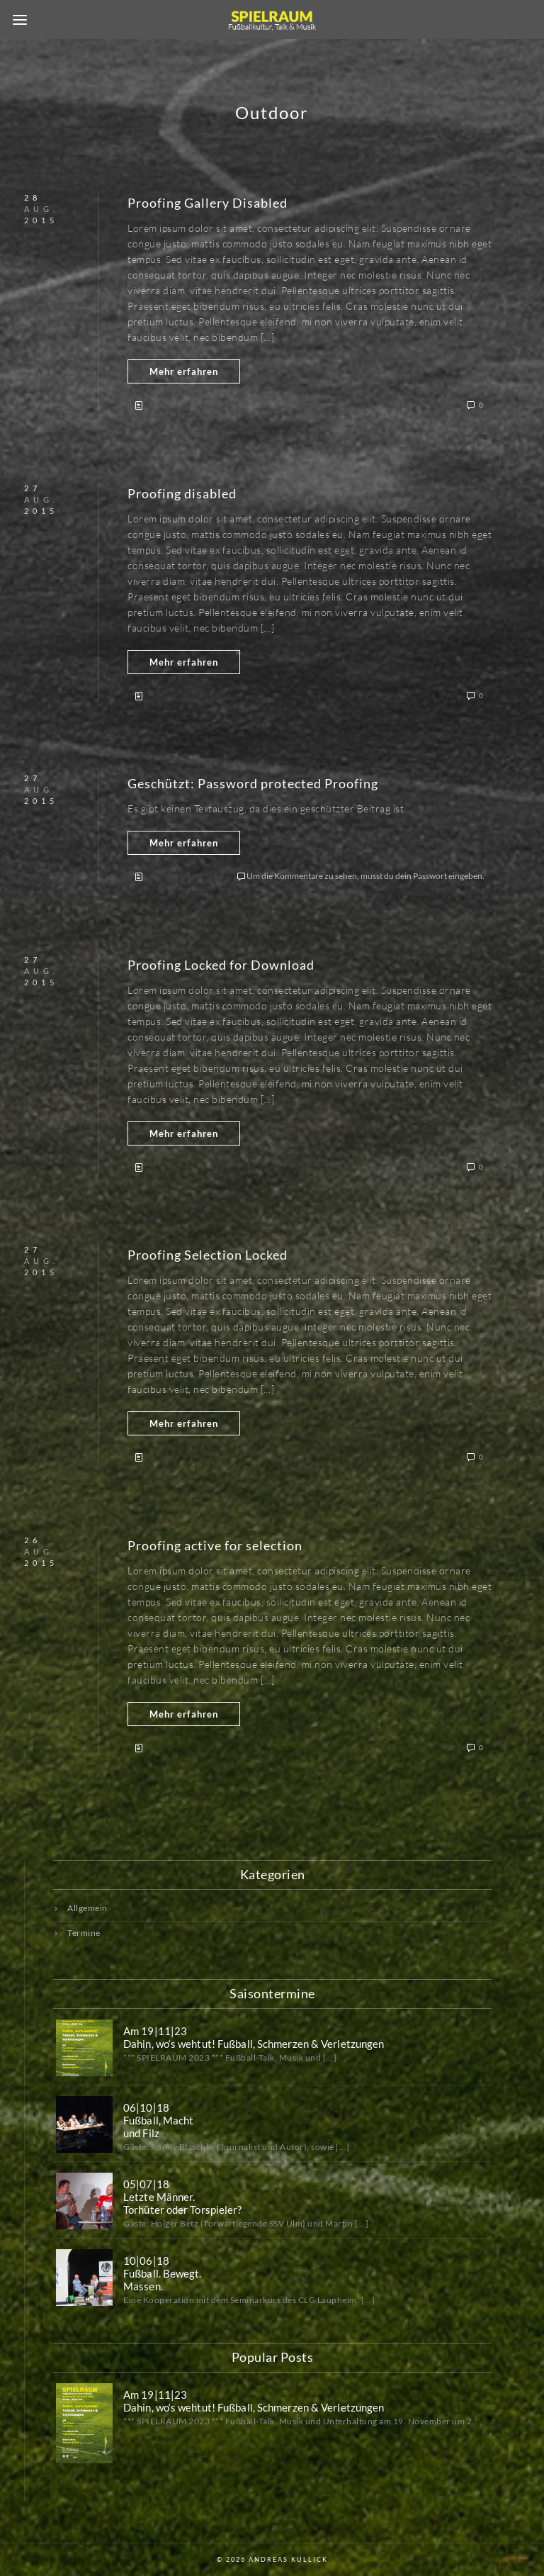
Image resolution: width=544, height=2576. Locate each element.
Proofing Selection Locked (208, 1254)
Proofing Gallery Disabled (208, 203)
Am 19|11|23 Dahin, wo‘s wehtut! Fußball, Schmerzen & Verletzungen (253, 2037)
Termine (84, 1932)
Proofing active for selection (215, 1545)
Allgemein (87, 1908)
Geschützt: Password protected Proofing (253, 783)
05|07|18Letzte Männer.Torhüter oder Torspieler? (182, 2197)
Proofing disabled (182, 493)
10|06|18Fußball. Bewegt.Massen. (162, 2273)
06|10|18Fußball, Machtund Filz (158, 2120)
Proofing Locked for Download (221, 965)
